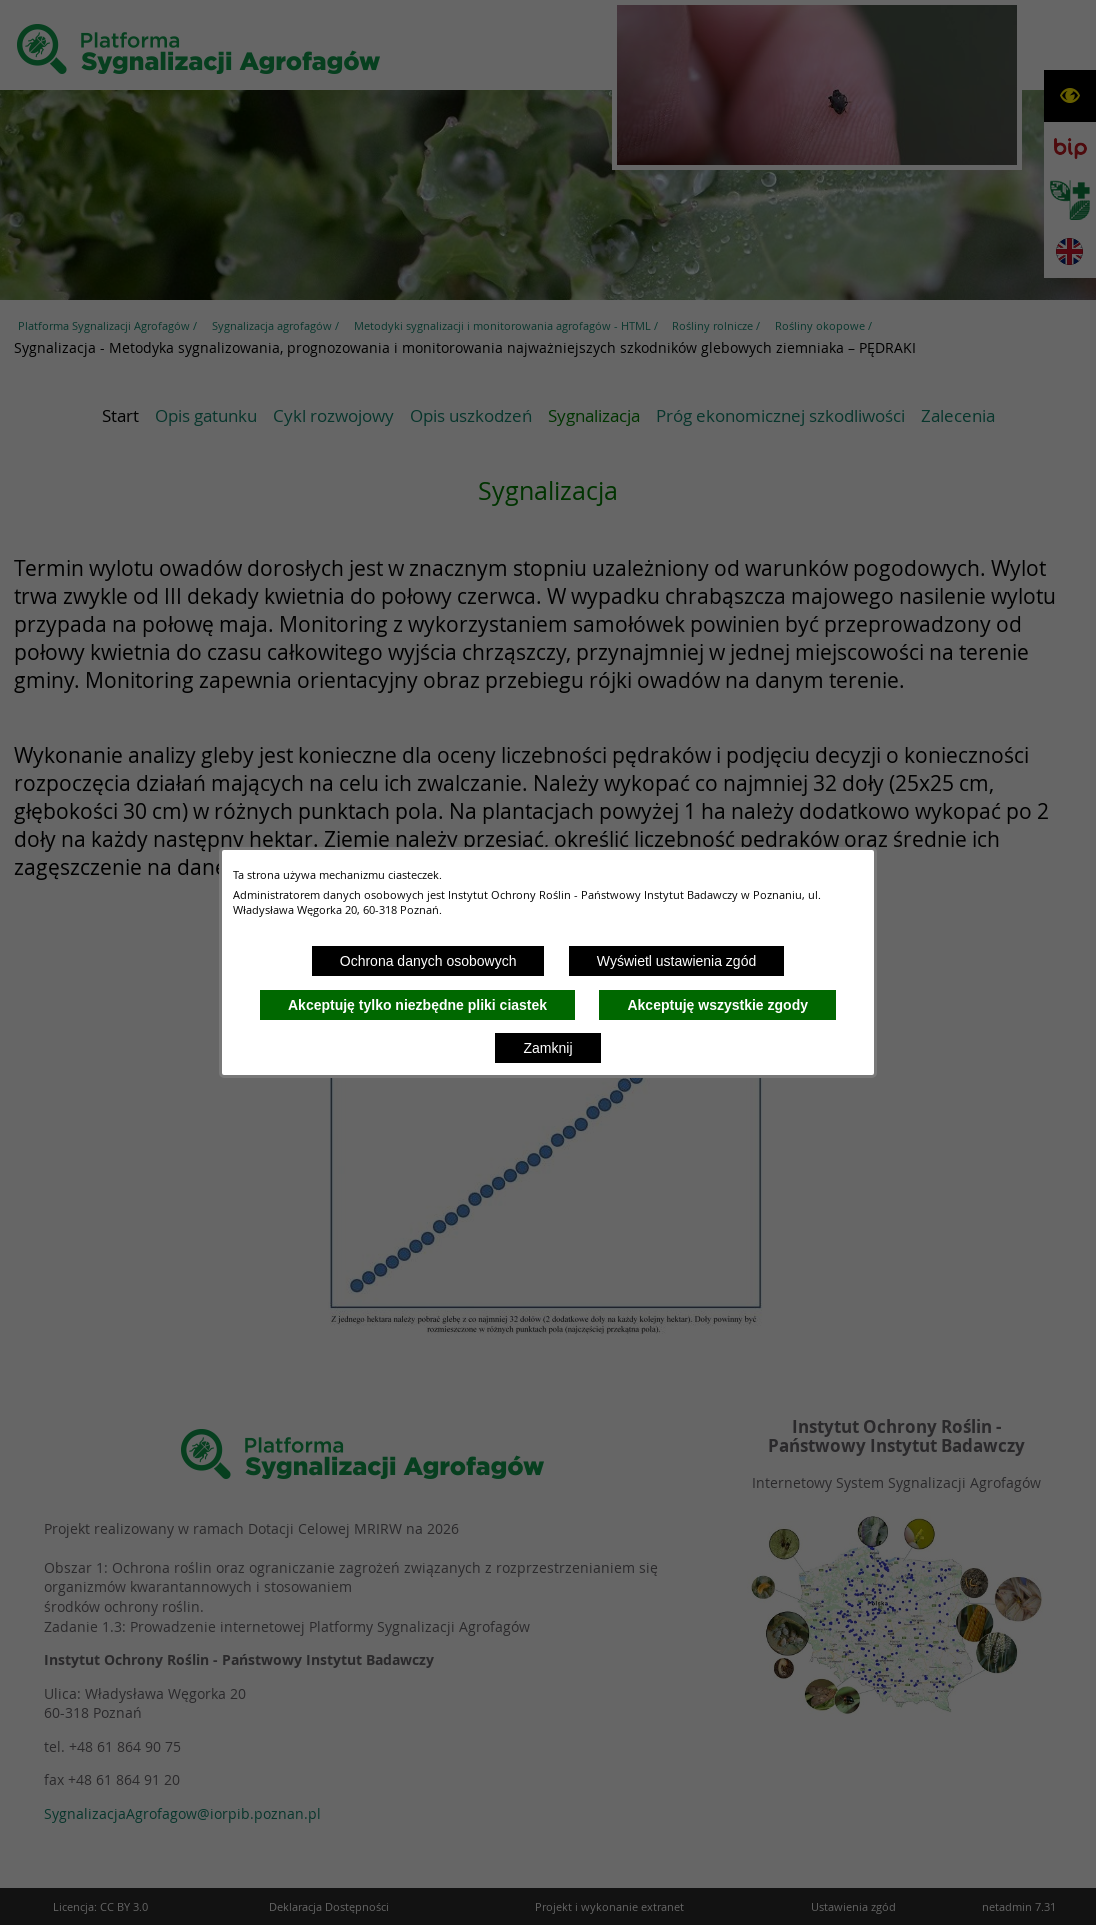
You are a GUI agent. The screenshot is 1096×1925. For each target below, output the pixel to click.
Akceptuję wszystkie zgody (717, 1005)
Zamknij (547, 1048)
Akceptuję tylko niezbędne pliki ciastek (417, 1005)
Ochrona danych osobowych (428, 961)
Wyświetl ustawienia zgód (676, 961)
